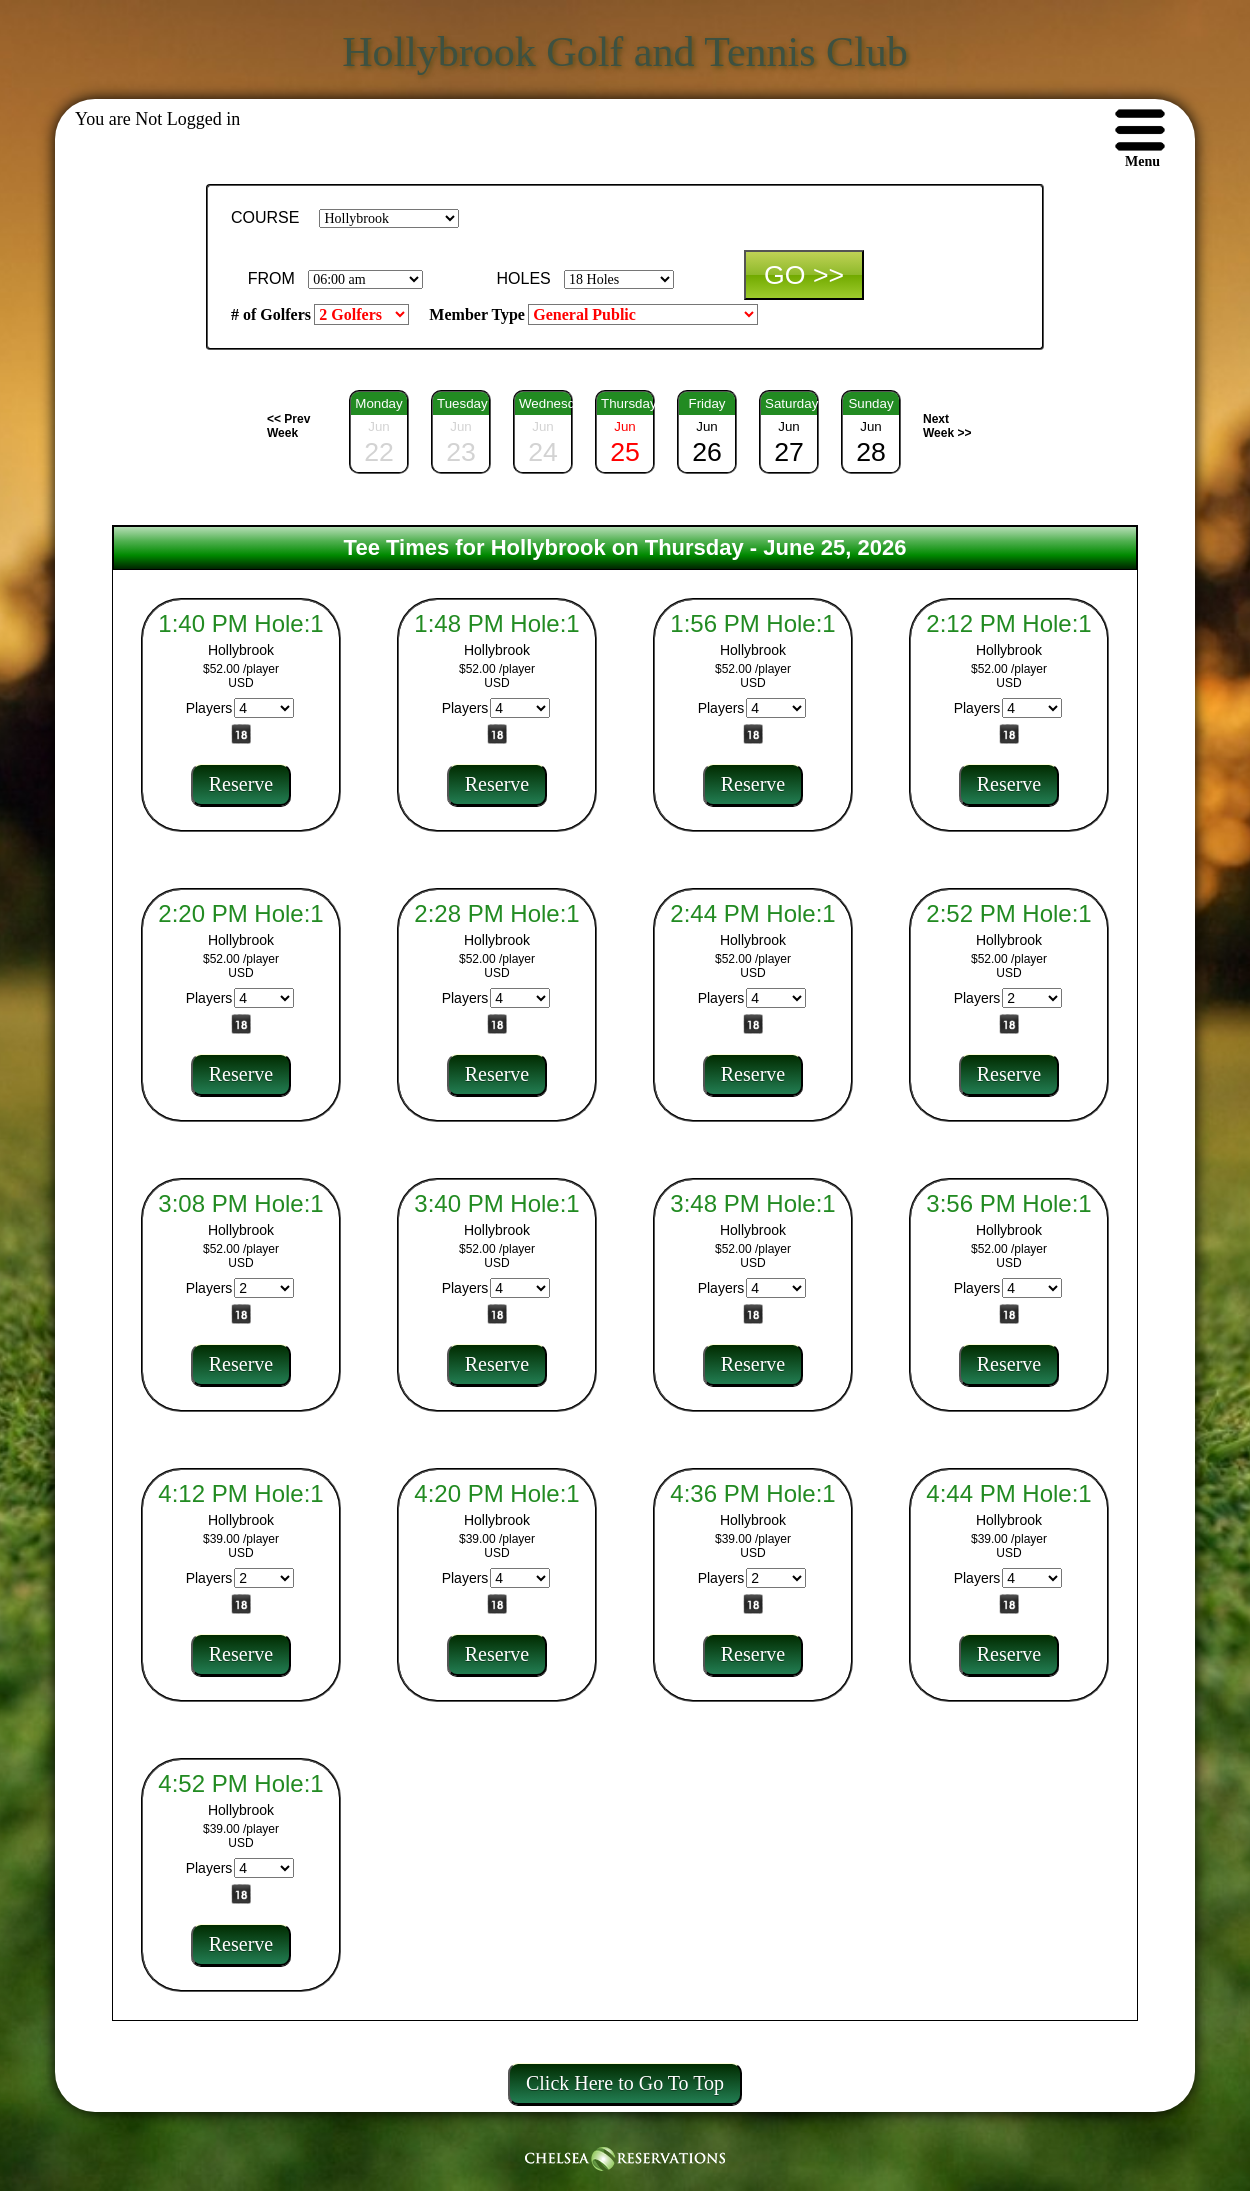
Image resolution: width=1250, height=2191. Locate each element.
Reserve (241, 784)
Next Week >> (947, 426)
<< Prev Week (288, 426)
